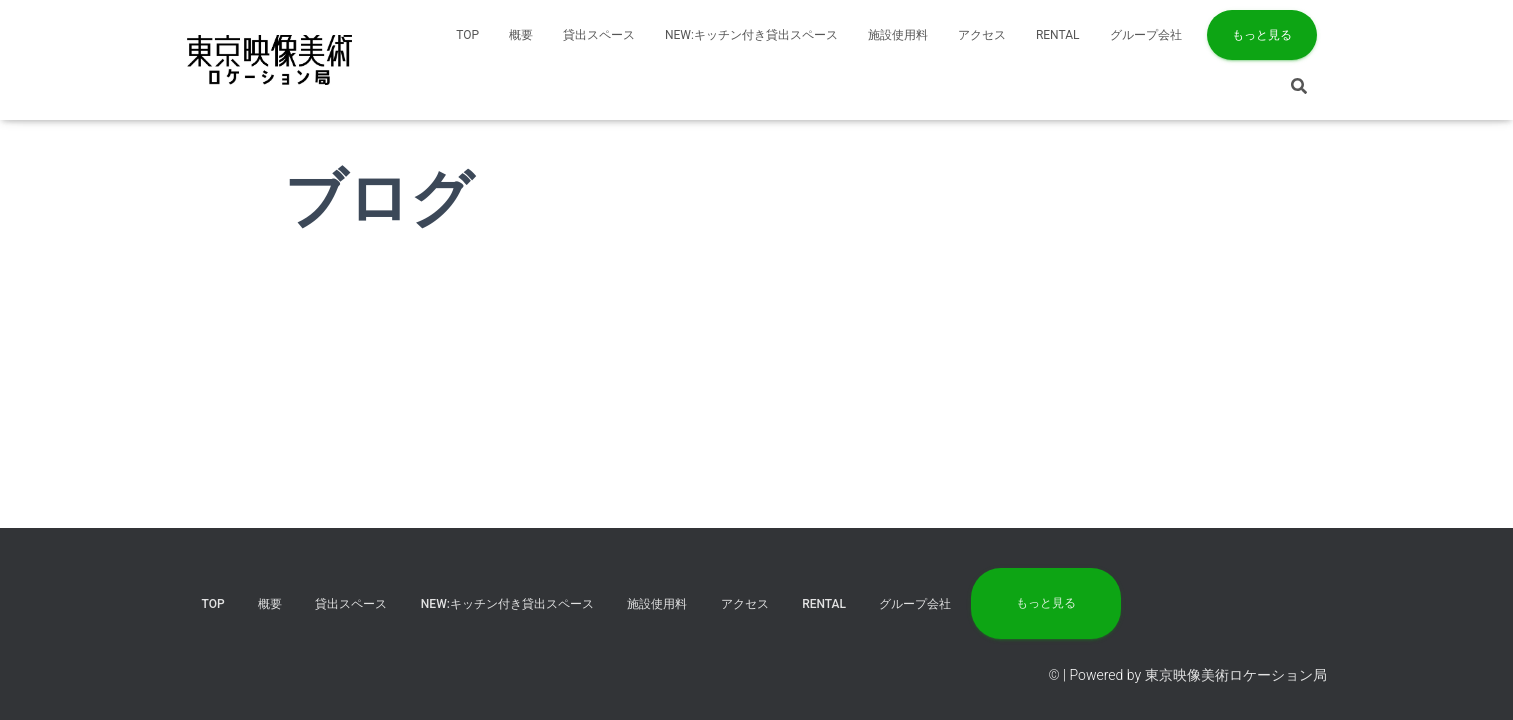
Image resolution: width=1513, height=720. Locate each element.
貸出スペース (599, 35)
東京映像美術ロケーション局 (1236, 675)
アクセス (982, 35)
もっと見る (1262, 35)
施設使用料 (898, 35)
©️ (1053, 675)
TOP (467, 35)
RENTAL (1058, 35)
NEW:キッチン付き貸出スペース (751, 35)
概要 (521, 35)
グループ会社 (1146, 35)
